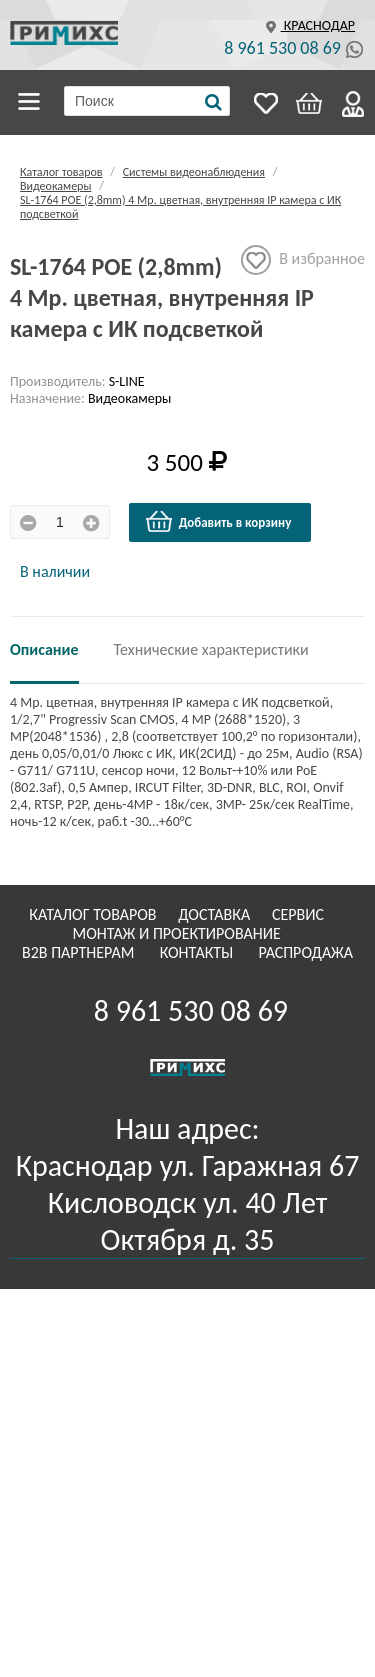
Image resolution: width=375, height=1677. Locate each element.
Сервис (300, 914)
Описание (44, 649)
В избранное (303, 260)
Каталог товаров (32, 102)
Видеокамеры (55, 186)
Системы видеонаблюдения (194, 172)
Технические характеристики (211, 649)
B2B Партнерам (80, 952)
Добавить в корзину (218, 522)
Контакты (198, 952)
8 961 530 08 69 (282, 48)
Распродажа (305, 952)
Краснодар (308, 25)
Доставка (216, 914)
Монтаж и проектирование (179, 933)
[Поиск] (213, 102)
